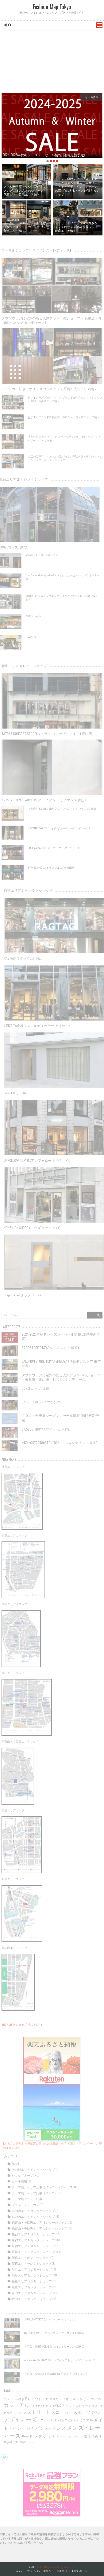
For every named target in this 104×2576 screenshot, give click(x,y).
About (19, 2571)
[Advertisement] (52, 61)
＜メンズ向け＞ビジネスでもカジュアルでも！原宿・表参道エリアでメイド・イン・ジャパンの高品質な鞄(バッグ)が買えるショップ (77, 186)
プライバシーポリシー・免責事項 (47, 2571)
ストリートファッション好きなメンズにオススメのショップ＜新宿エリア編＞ (25, 226)
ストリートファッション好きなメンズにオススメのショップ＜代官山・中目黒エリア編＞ (25, 190)
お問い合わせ (80, 2571)
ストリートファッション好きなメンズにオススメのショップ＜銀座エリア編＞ (76, 226)
